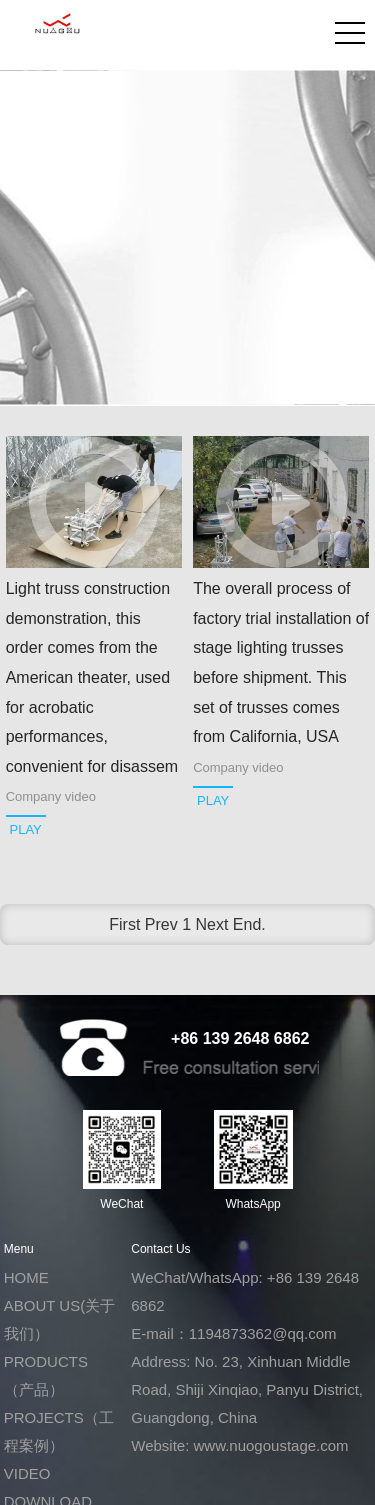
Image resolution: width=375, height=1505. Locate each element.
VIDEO (27, 1473)
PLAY (25, 829)
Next (212, 924)
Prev (161, 924)
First (124, 924)
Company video (51, 796)
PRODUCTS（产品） (46, 1375)
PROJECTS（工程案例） (59, 1431)
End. (249, 924)
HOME (26, 1277)
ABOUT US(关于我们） (59, 1319)
